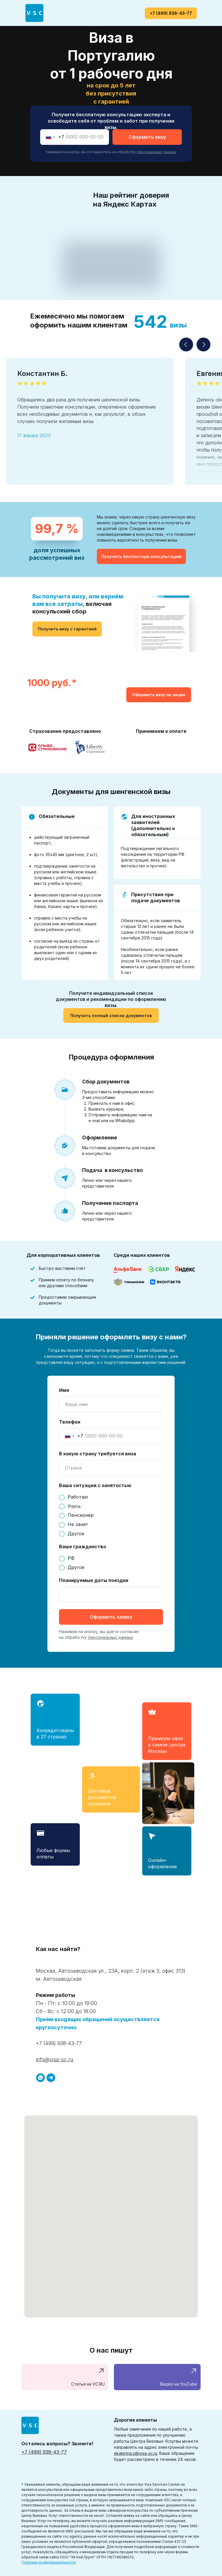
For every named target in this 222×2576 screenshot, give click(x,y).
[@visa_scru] (51, 2077)
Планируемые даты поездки (93, 1580)
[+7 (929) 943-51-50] (40, 2077)
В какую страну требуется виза (97, 1454)
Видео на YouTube (178, 2384)
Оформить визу (147, 137)
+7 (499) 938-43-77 (59, 2043)
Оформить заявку (111, 1617)
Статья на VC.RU (88, 2384)
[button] (141, 556)
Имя (64, 1390)
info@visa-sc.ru (54, 2059)
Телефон (69, 1422)
